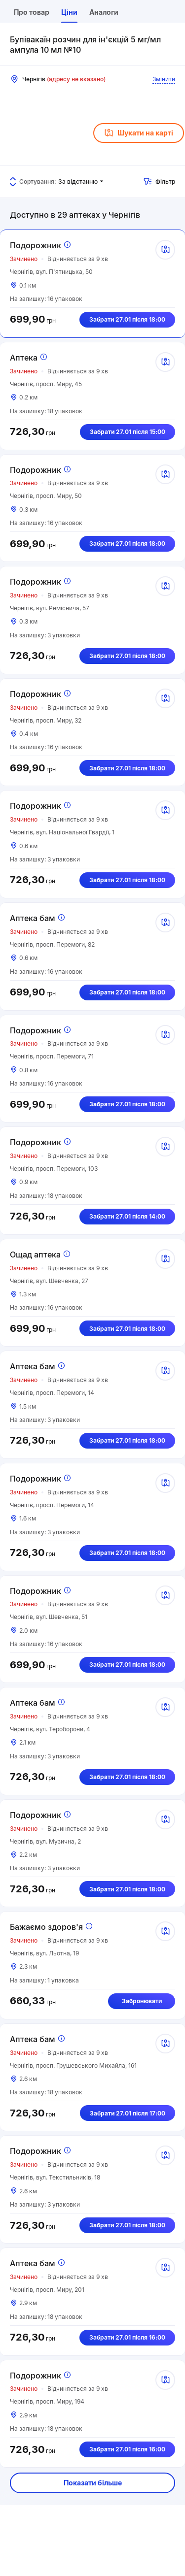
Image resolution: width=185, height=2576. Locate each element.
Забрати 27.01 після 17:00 (127, 2113)
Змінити (163, 79)
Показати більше (93, 2482)
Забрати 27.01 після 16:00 (127, 2337)
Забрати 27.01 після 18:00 (127, 319)
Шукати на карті (138, 133)
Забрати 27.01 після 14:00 (127, 1216)
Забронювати (142, 2001)
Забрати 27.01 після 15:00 (127, 431)
